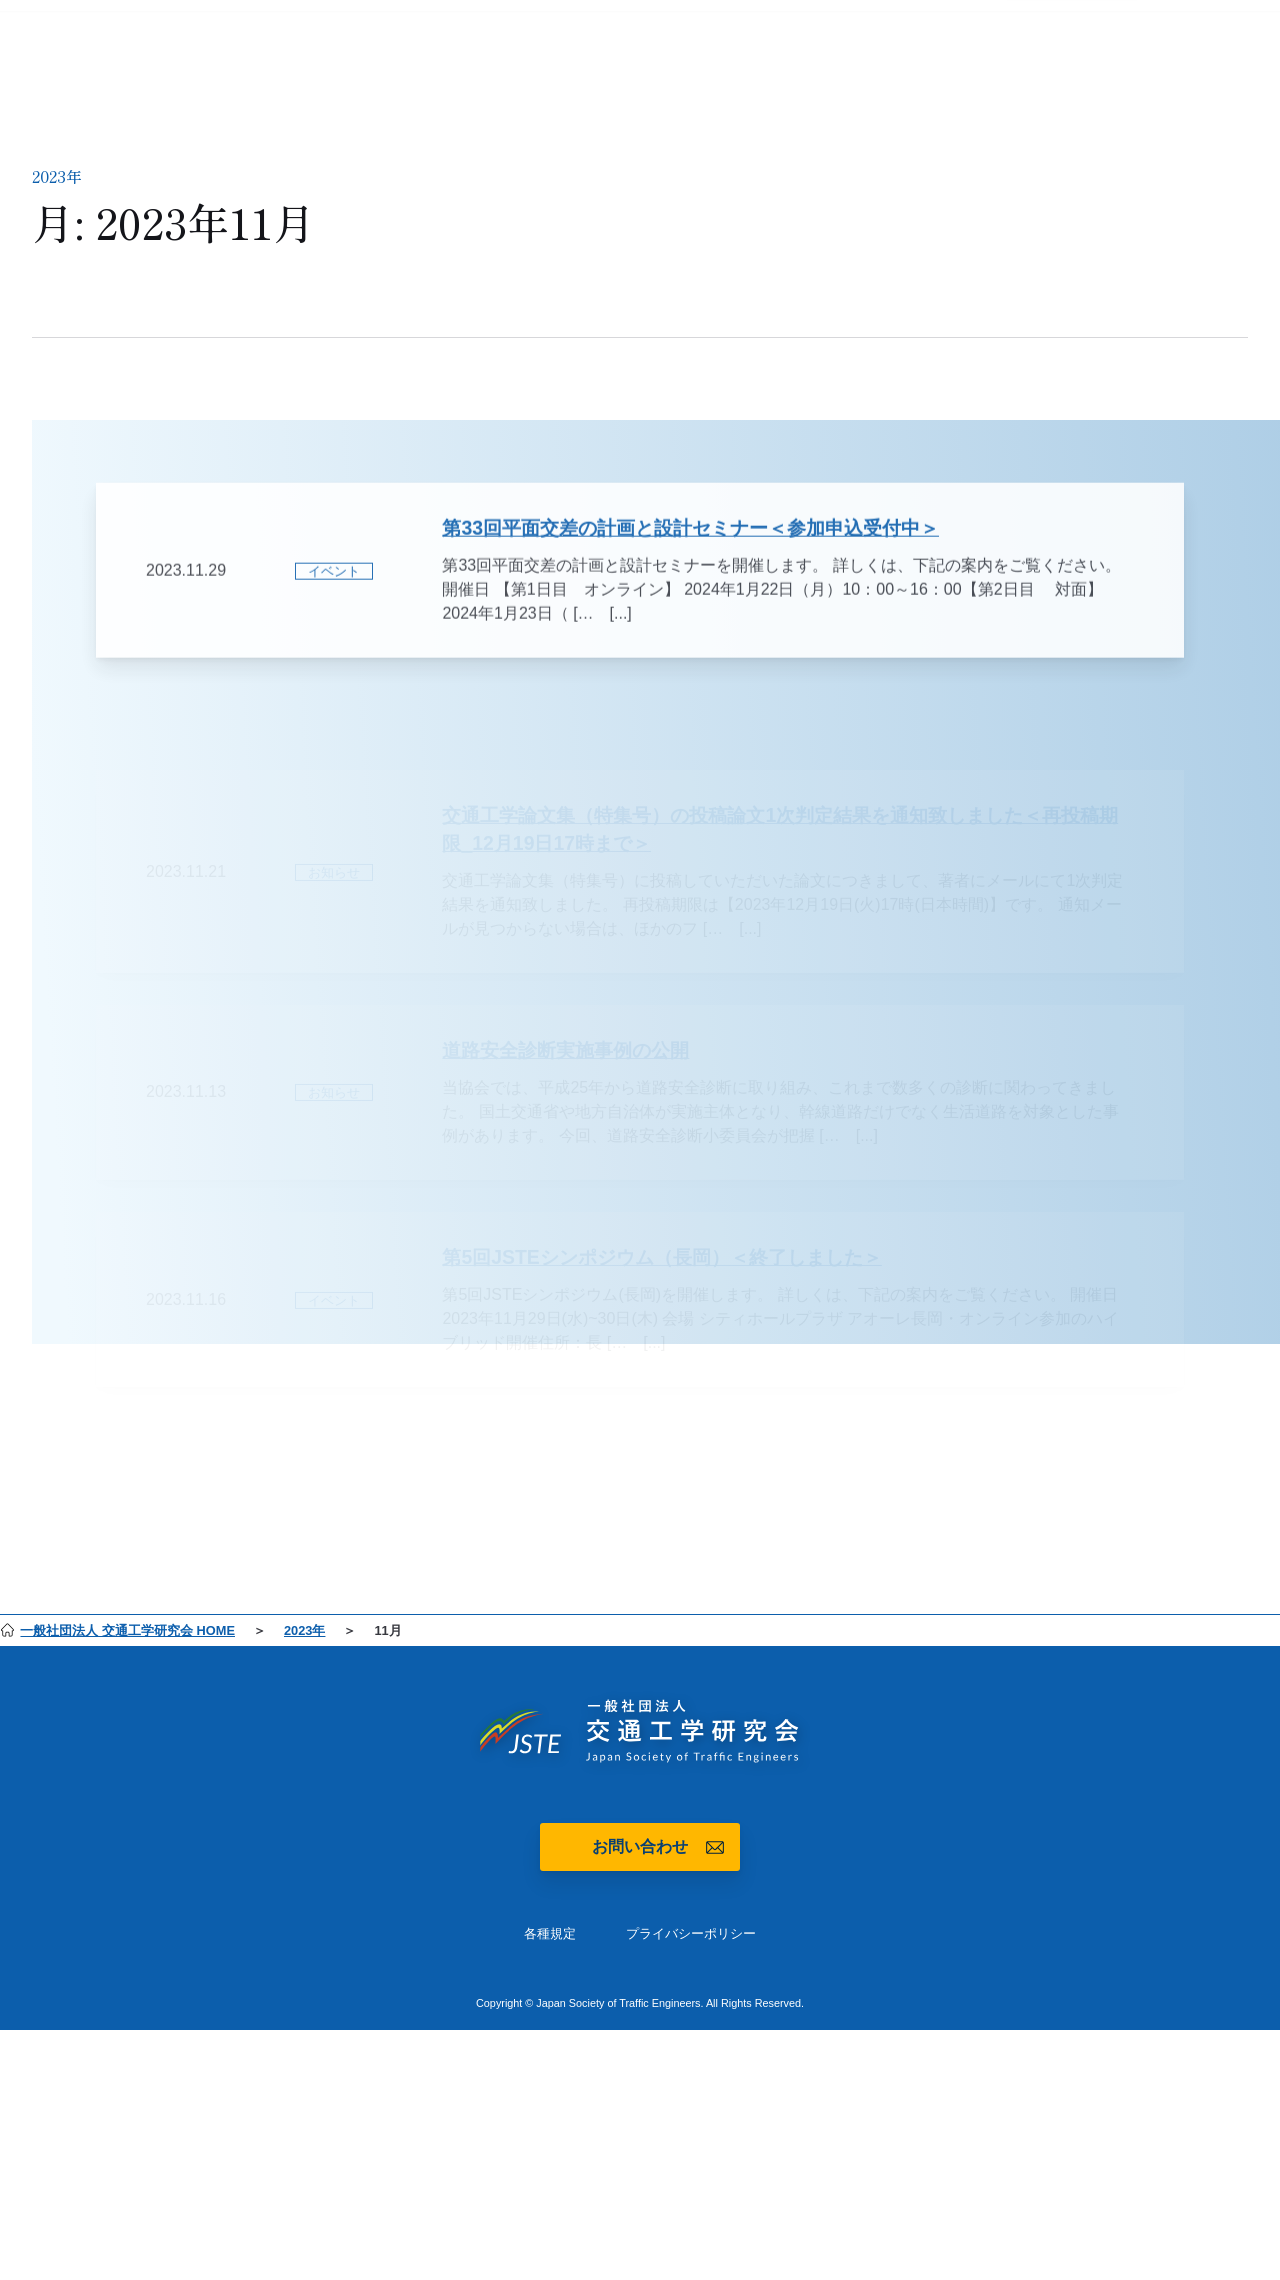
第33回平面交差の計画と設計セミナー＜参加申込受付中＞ (690, 549)
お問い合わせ (640, 1846)
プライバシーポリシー (691, 1933)
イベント (334, 592)
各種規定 (550, 1933)
